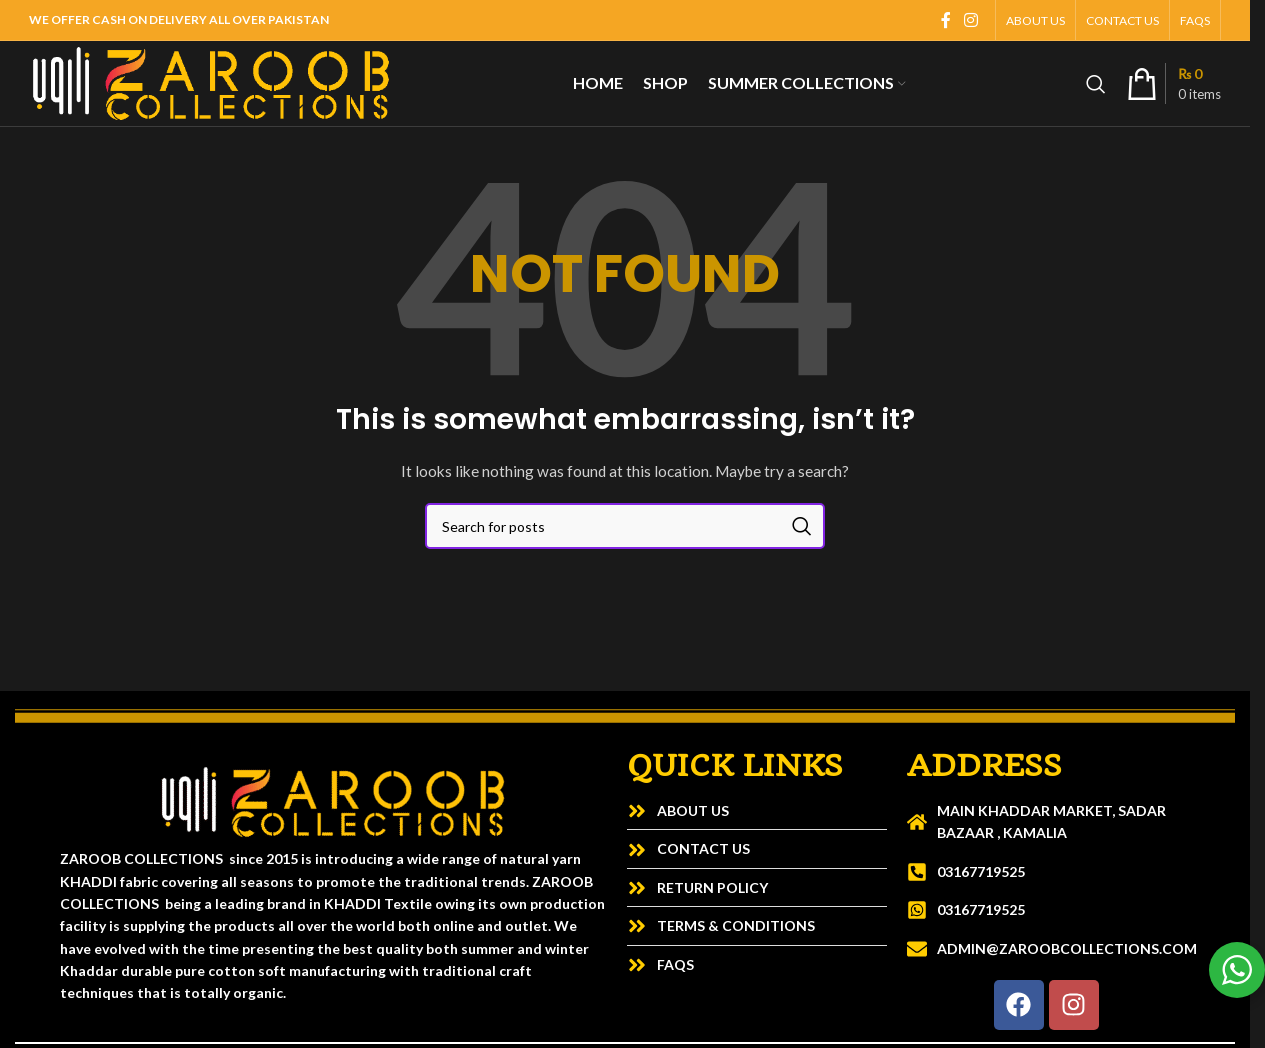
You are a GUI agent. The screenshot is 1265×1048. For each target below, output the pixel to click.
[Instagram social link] (971, 20)
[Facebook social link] (946, 20)
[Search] (1096, 84)
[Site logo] (211, 81)
